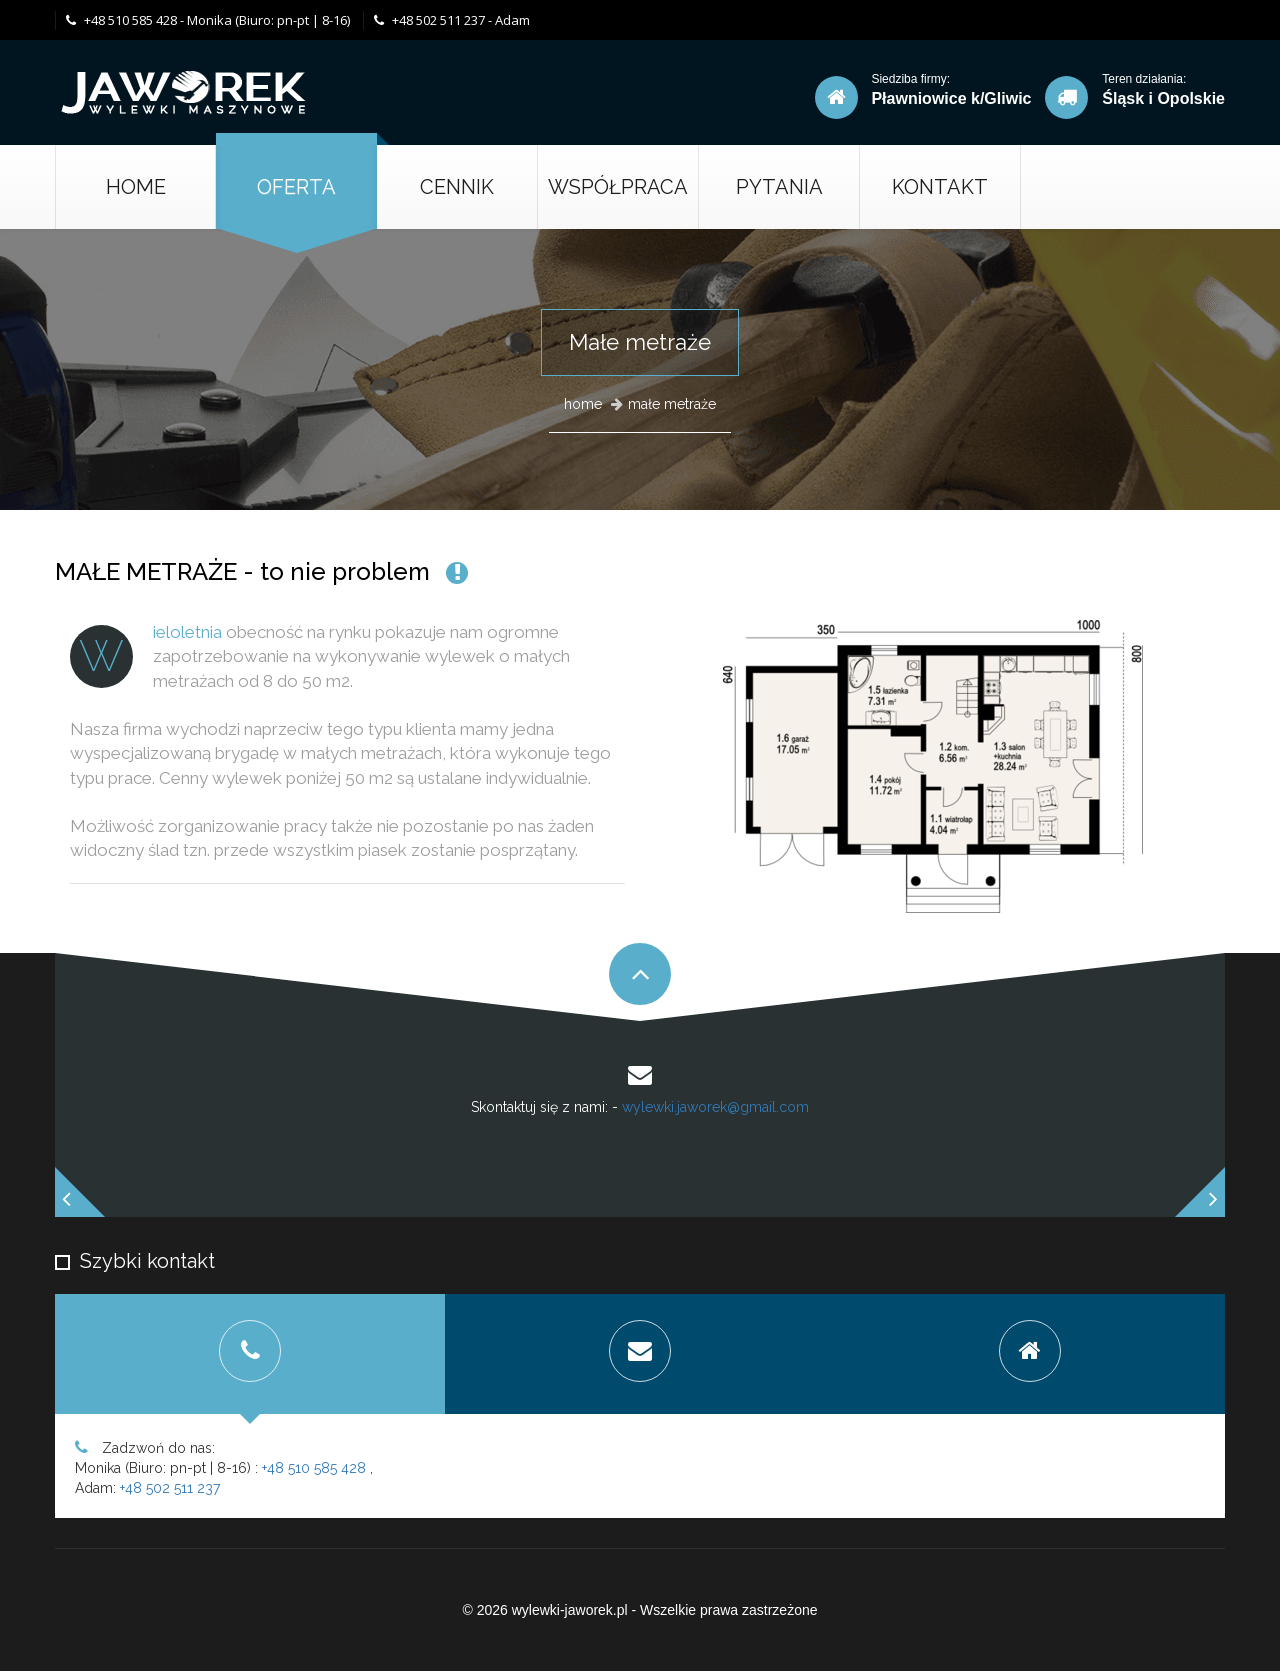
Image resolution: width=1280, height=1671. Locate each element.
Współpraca (618, 187)
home (583, 404)
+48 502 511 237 (170, 1488)
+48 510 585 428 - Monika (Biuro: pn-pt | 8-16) (208, 20)
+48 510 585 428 (314, 1468)
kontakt (940, 187)
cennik (457, 187)
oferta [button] (296, 187)
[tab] (250, 1354)
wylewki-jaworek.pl (570, 1610)
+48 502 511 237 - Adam (452, 20)
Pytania (779, 187)
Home (136, 187)
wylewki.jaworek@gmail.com (715, 1107)
